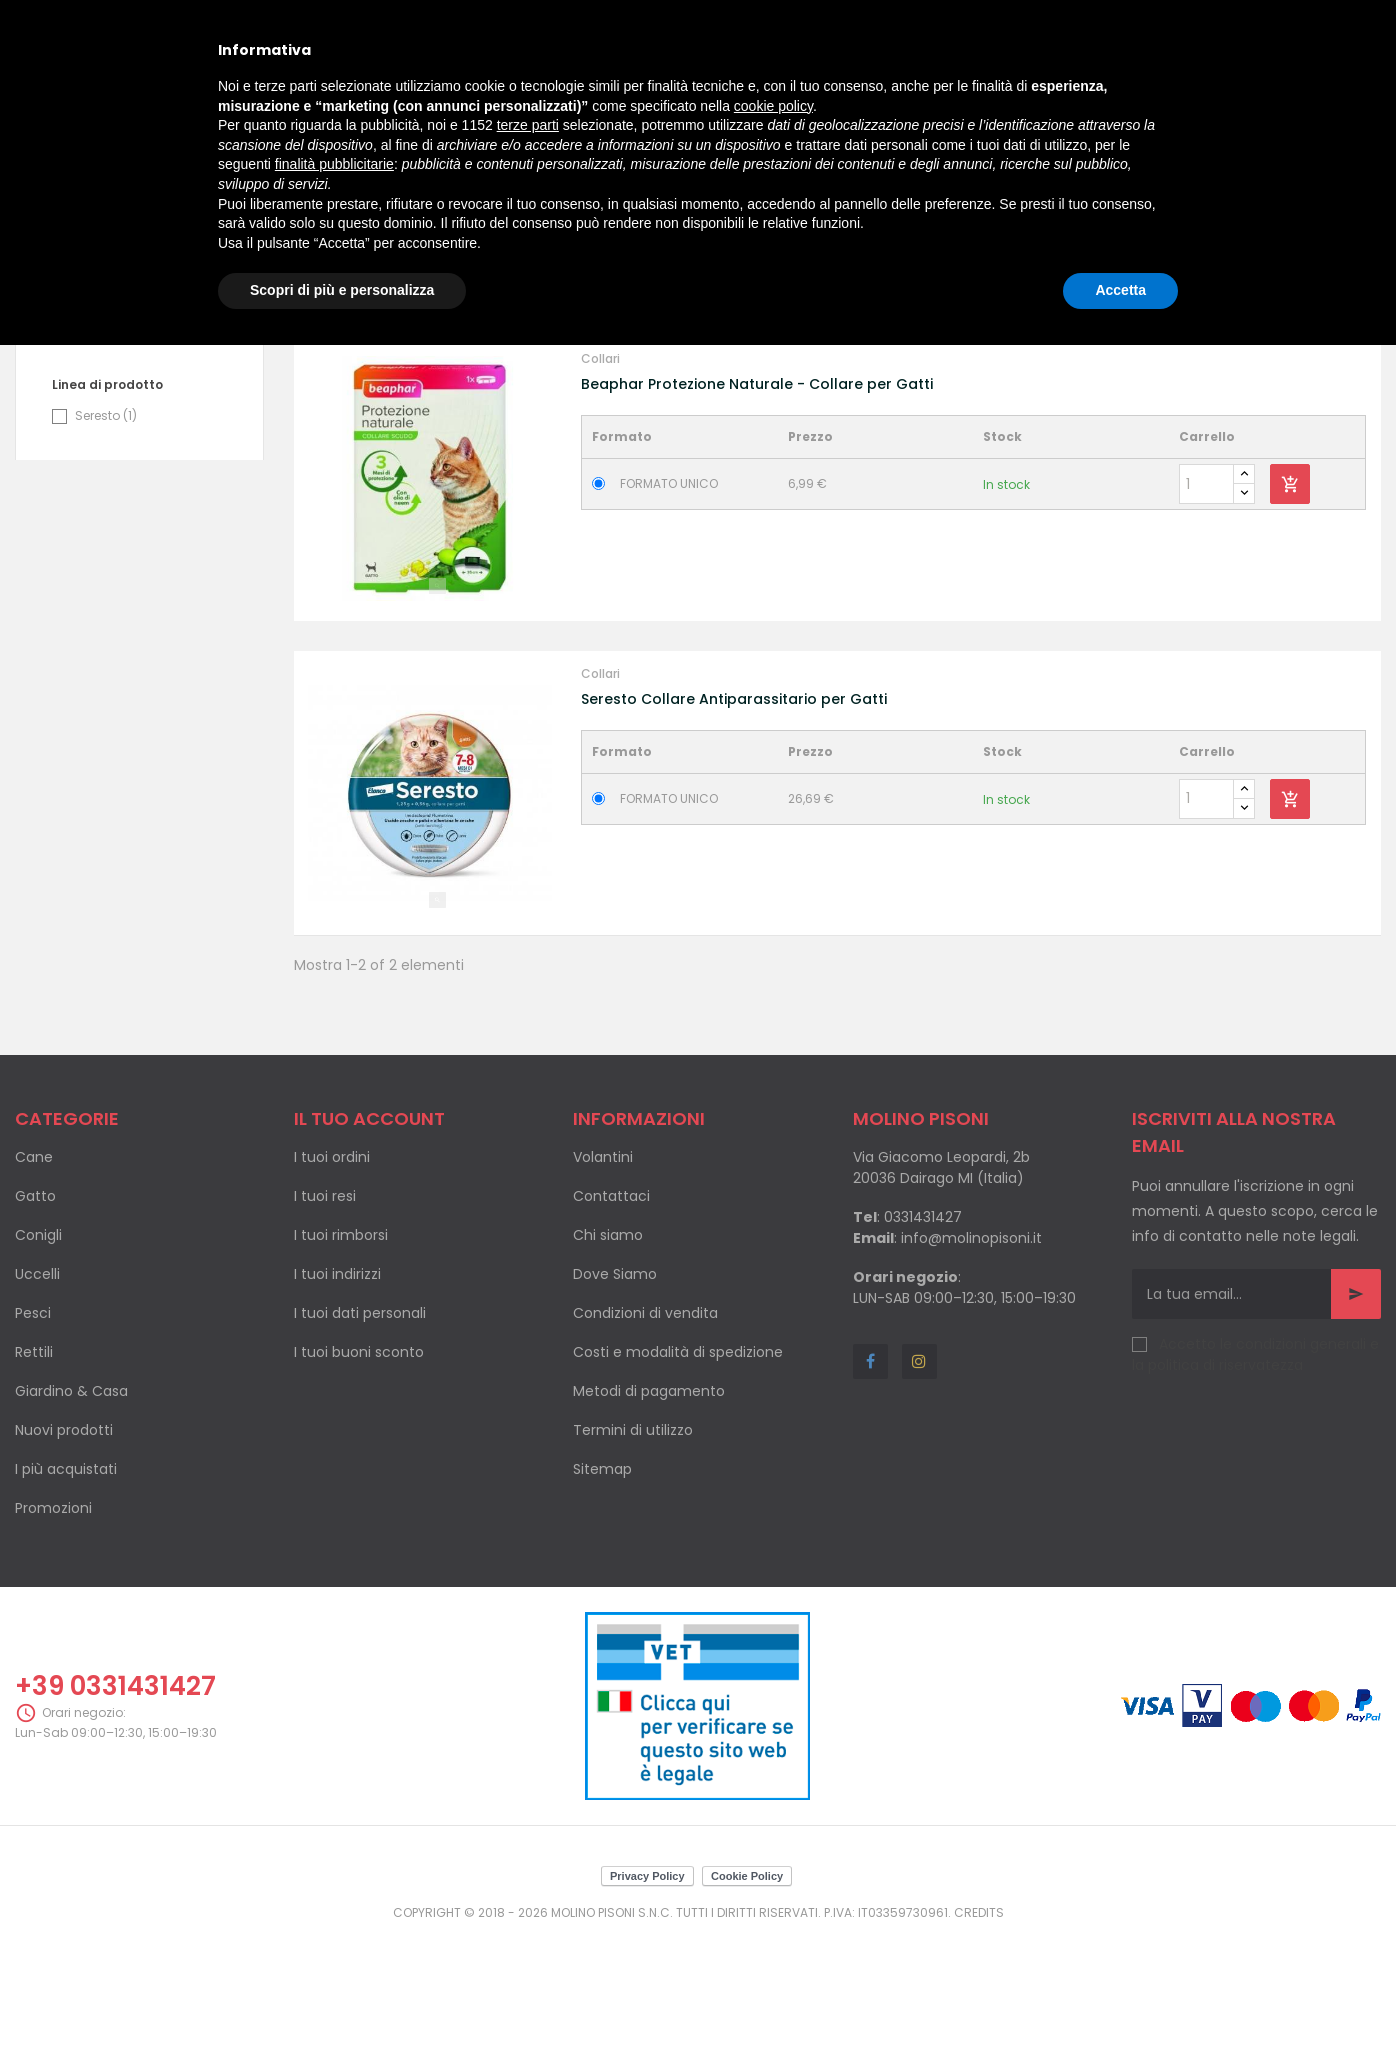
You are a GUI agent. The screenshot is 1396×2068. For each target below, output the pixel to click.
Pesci (33, 1447)
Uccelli (37, 1408)
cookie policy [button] (773, 106)
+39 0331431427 (115, 1820)
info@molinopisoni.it (971, 1372)
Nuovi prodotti (64, 1564)
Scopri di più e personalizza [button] (342, 290)
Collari (600, 492)
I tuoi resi (325, 1330)
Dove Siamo (615, 1408)
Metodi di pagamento (649, 1525)
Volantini (603, 1291)
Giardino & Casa (71, 1525)
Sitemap (602, 1603)
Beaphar (110, 427)
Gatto (35, 1330)
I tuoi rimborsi (341, 1369)
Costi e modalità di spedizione (678, 1486)
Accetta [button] (1120, 290)
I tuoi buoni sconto (359, 1486)
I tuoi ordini (332, 1291)
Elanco (104, 455)
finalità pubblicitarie (334, 164)
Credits (979, 2045)
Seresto (106, 549)
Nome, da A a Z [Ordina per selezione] (1246, 410)
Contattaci (611, 1330)
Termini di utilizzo (633, 1564)
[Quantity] (1206, 618)
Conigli (38, 1369)
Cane (34, 1291)
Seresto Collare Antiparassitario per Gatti (734, 832)
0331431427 (923, 1351)
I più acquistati (66, 1603)
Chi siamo (608, 1369)
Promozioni (53, 1642)
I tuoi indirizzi (337, 1408)
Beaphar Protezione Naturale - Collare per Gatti (757, 518)
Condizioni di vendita (645, 1447)
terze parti (528, 125)
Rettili (34, 1486)
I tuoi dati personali (360, 1447)
